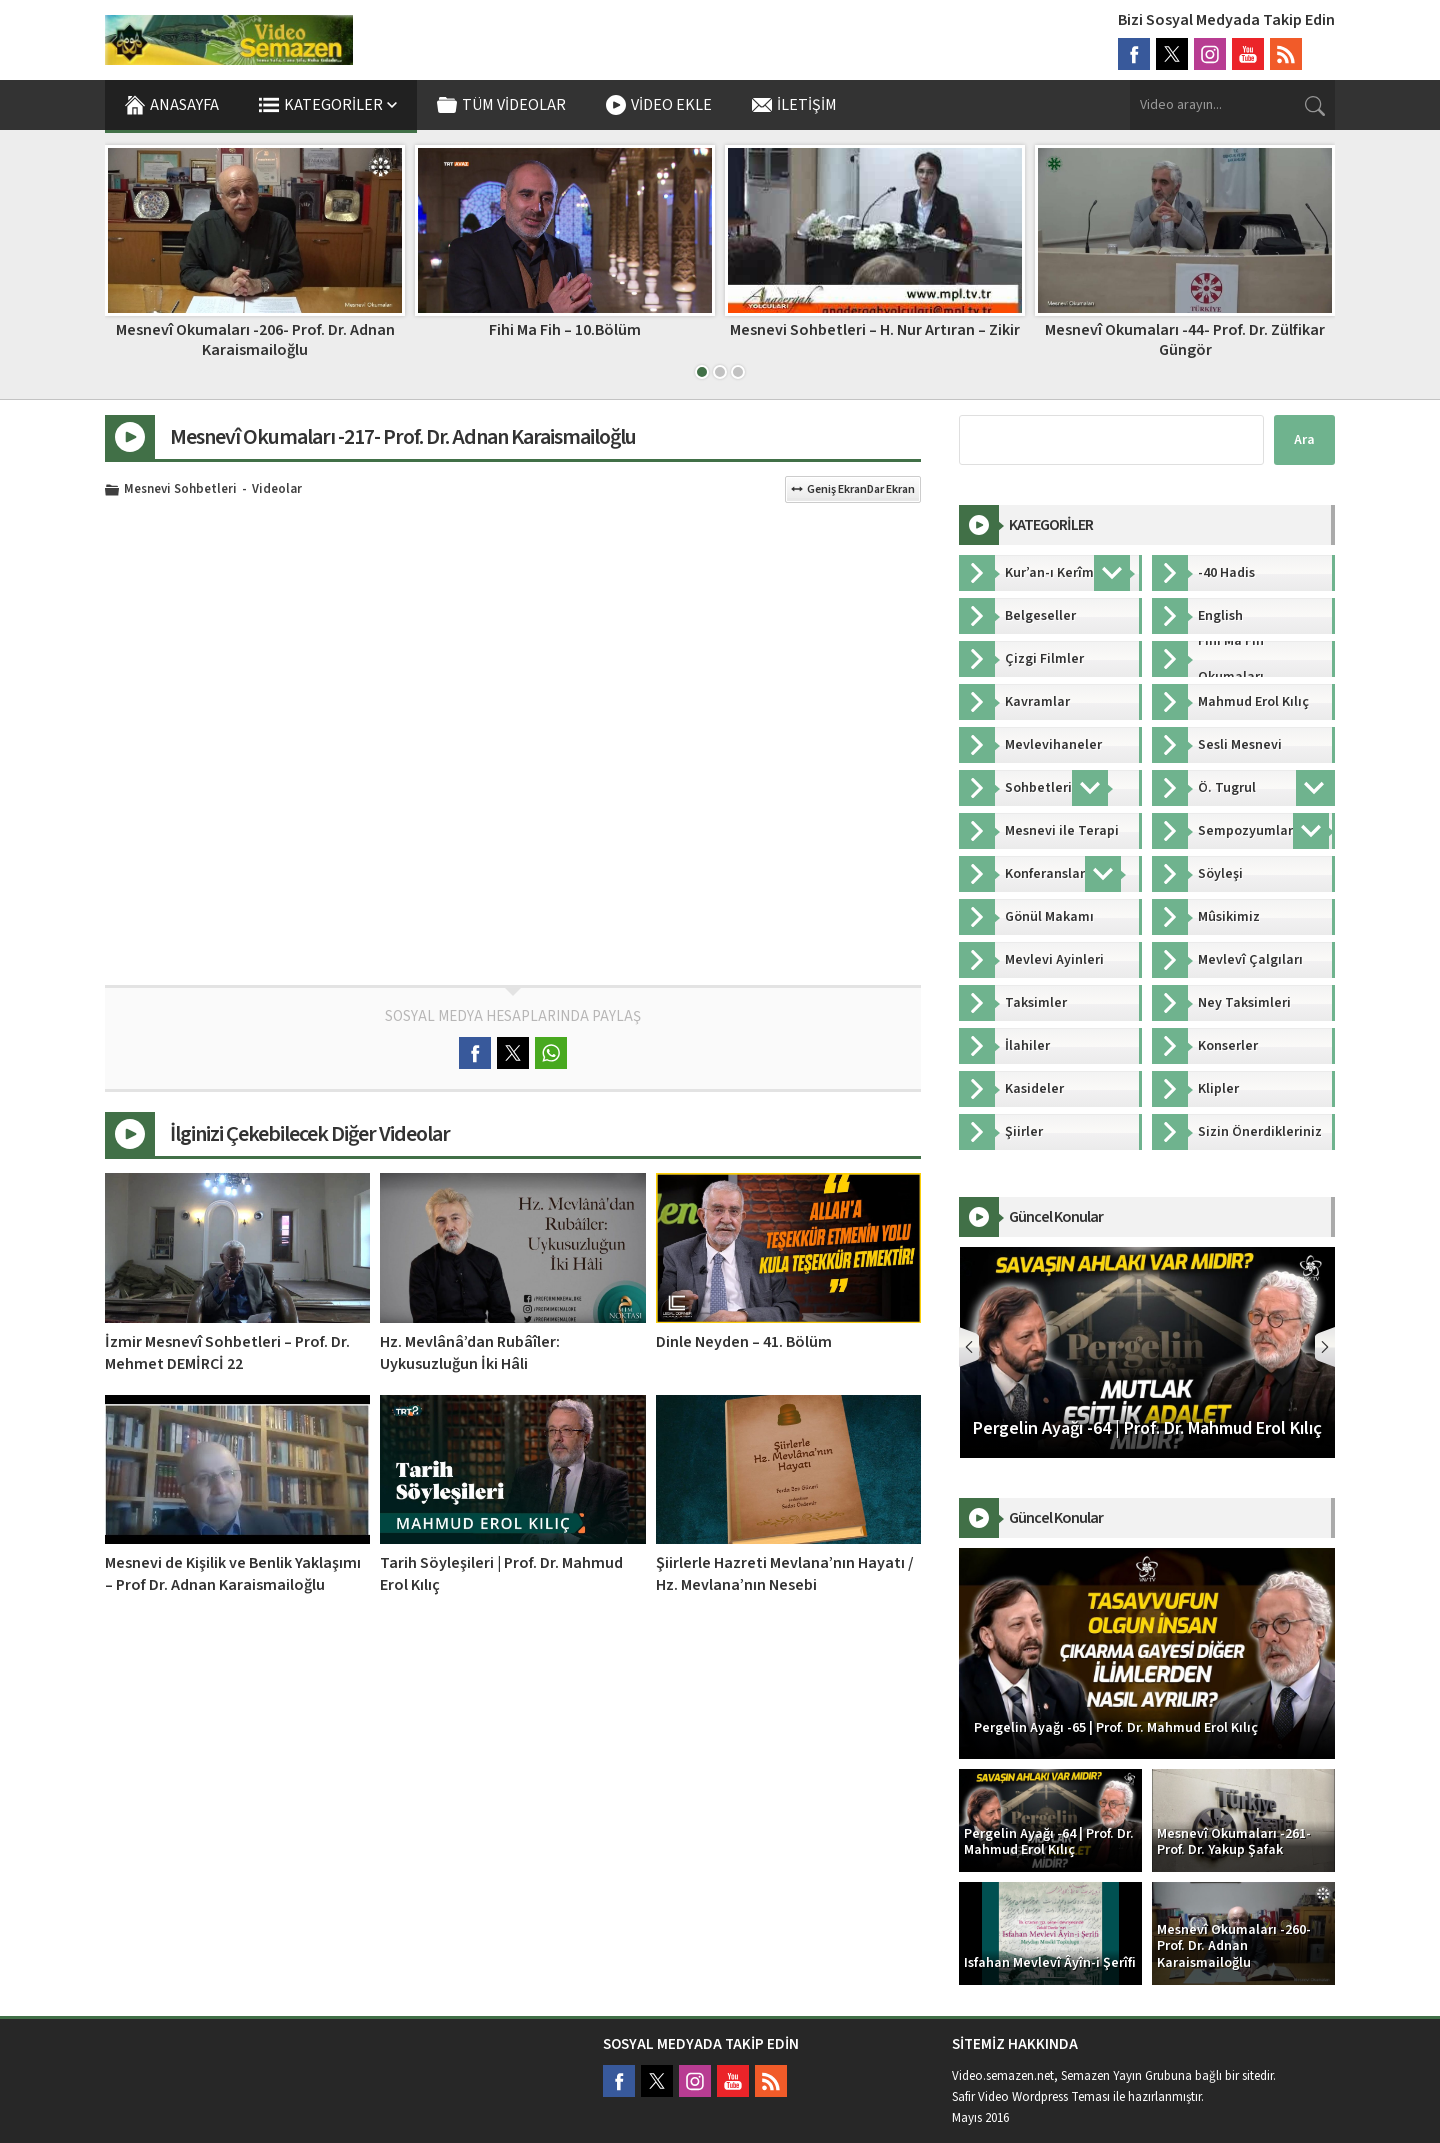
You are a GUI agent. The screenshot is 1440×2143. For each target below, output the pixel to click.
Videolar (277, 490)
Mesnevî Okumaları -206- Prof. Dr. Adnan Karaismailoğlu (565, 339)
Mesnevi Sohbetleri (180, 490)
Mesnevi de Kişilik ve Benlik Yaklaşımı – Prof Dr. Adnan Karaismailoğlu (233, 1574)
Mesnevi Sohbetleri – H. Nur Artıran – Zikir (1185, 330)
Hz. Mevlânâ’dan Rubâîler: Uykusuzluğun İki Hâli (470, 1353)
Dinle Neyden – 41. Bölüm (744, 1342)
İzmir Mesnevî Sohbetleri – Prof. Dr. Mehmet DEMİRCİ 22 (227, 1353)
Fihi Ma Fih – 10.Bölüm (875, 330)
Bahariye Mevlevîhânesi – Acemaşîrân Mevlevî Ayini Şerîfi (255, 339)
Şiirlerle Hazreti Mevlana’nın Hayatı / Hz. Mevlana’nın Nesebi (785, 1574)
